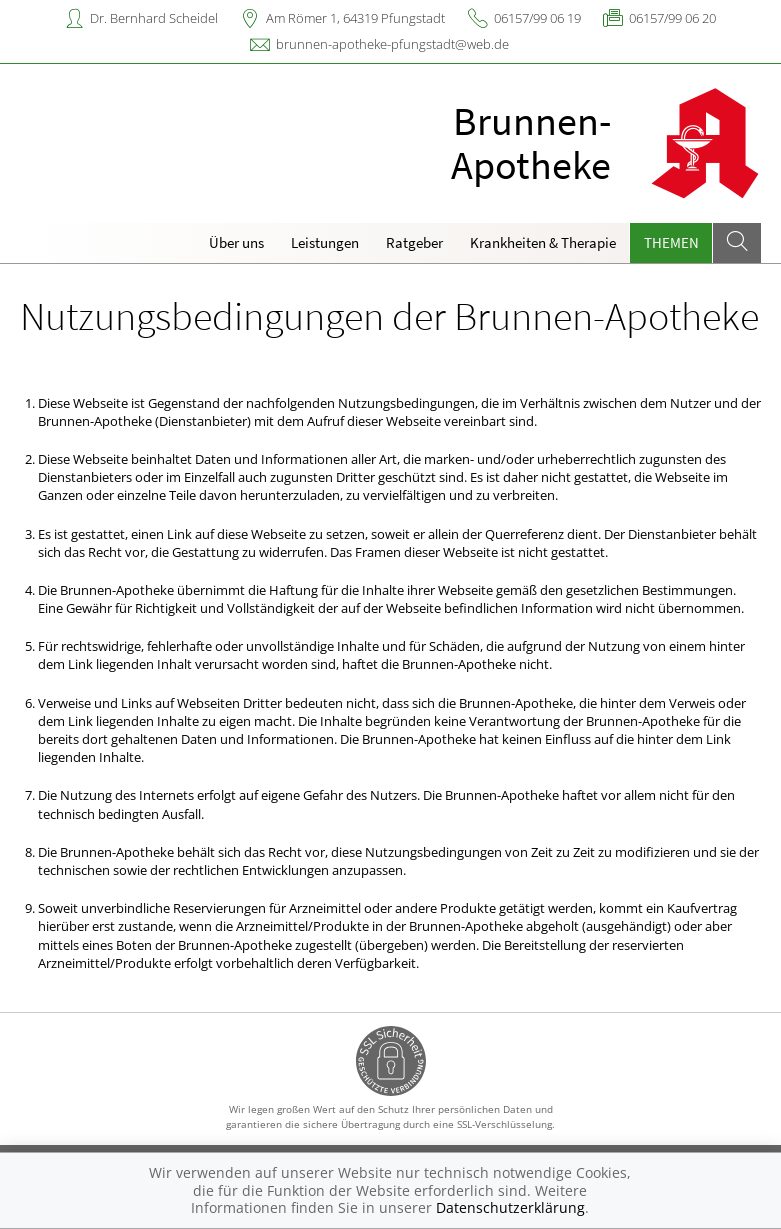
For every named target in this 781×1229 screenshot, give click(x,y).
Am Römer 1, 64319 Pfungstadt (355, 18)
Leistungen (325, 242)
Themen (671, 242)
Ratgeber (414, 242)
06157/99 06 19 (537, 18)
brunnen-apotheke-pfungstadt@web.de (392, 44)
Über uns (236, 242)
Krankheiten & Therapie (543, 242)
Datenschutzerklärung (510, 1207)
